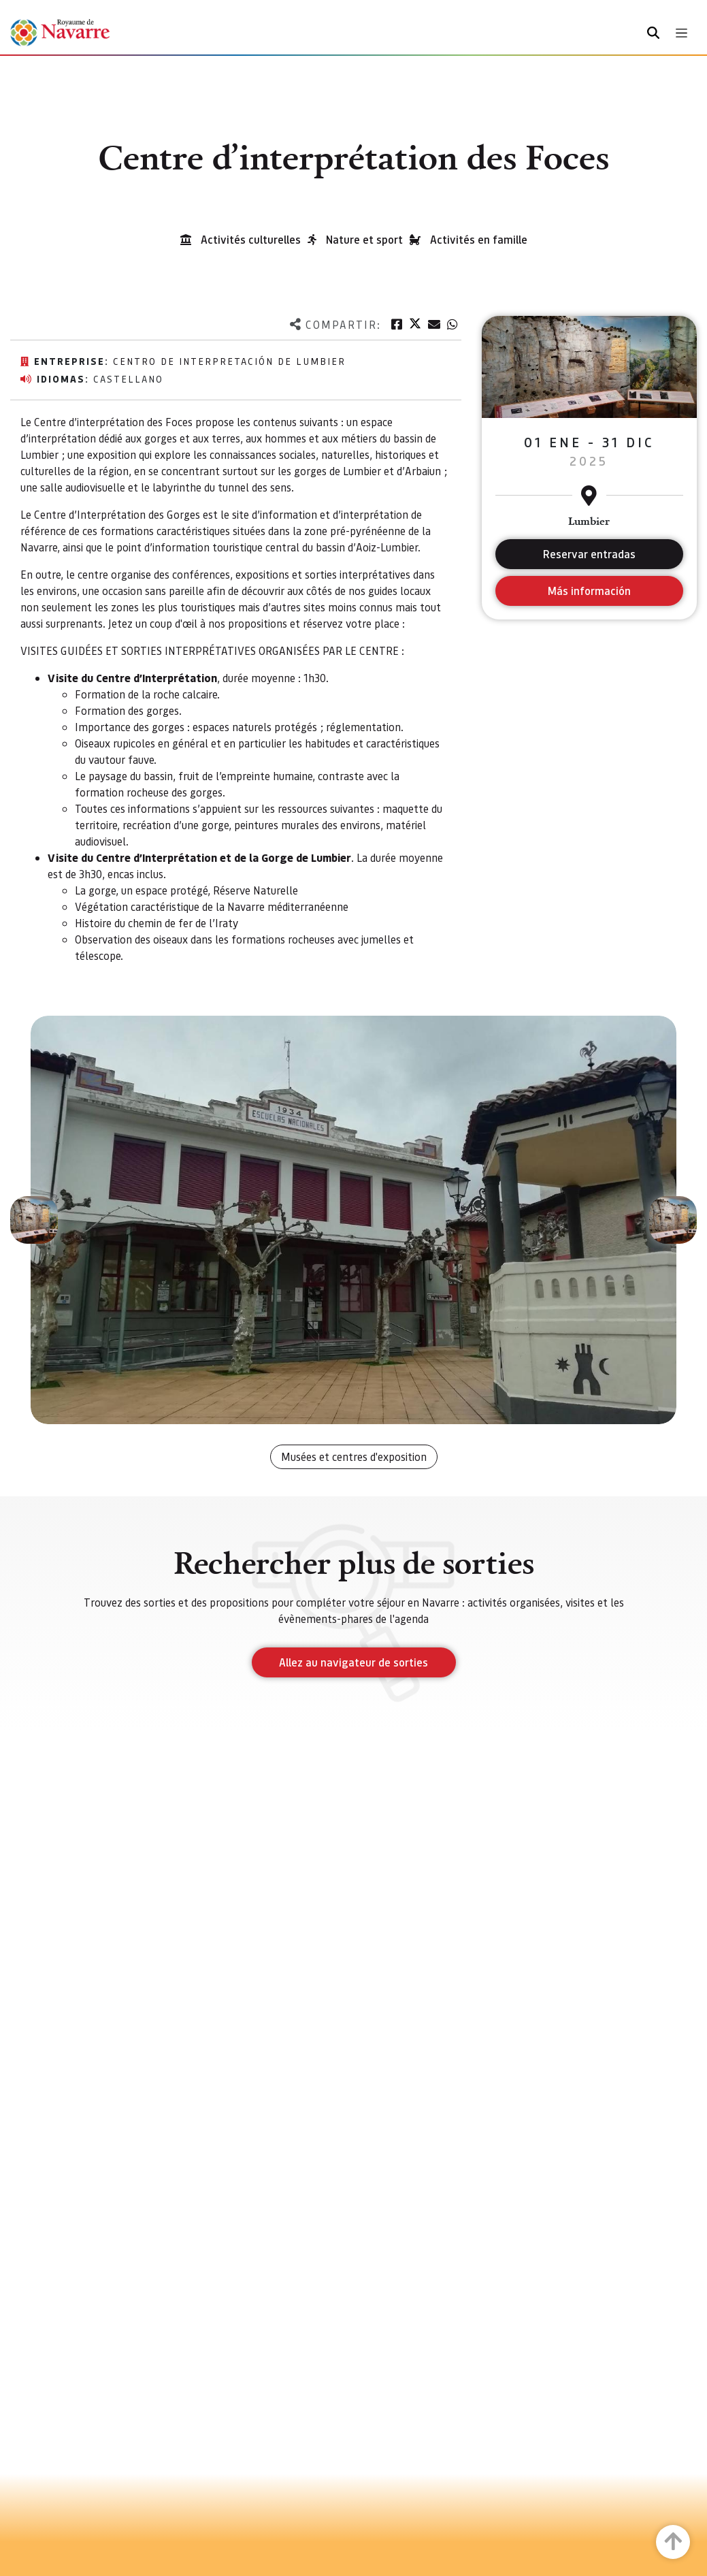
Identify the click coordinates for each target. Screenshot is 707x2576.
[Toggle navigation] (681, 33)
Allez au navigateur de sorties (353, 1662)
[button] (34, 1220)
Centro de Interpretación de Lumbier (229, 361)
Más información (589, 590)
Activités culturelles (251, 239)
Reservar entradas (589, 554)
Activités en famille (478, 239)
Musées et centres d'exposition (354, 1456)
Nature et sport (364, 239)
